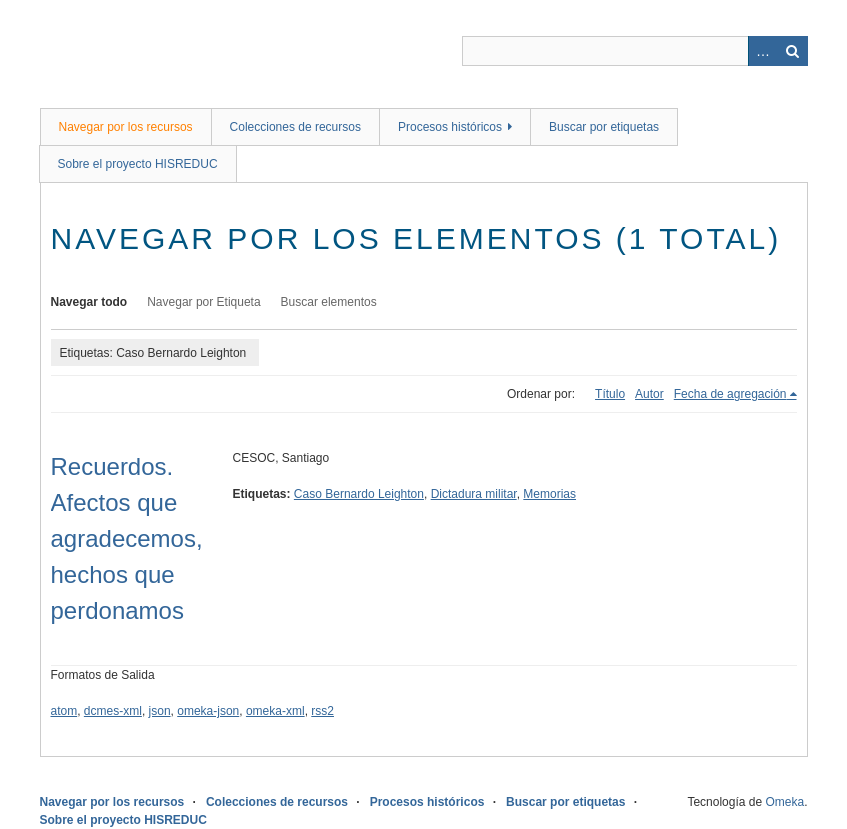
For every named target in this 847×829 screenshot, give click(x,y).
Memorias (549, 494)
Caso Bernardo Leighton (359, 494)
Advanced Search (763, 51)
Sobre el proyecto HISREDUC (138, 164)
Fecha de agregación (730, 394)
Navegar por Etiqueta (203, 302)
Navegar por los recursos (126, 127)
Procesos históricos (450, 127)
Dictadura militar (474, 494)
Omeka (784, 802)
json (160, 711)
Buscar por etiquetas (604, 127)
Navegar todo (89, 302)
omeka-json (208, 711)
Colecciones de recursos (295, 127)
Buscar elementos (329, 302)
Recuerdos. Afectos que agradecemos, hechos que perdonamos (127, 538)
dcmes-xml (113, 711)
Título (610, 394)
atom (64, 711)
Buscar (793, 51)
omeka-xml (275, 711)
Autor (649, 394)
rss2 (322, 711)
